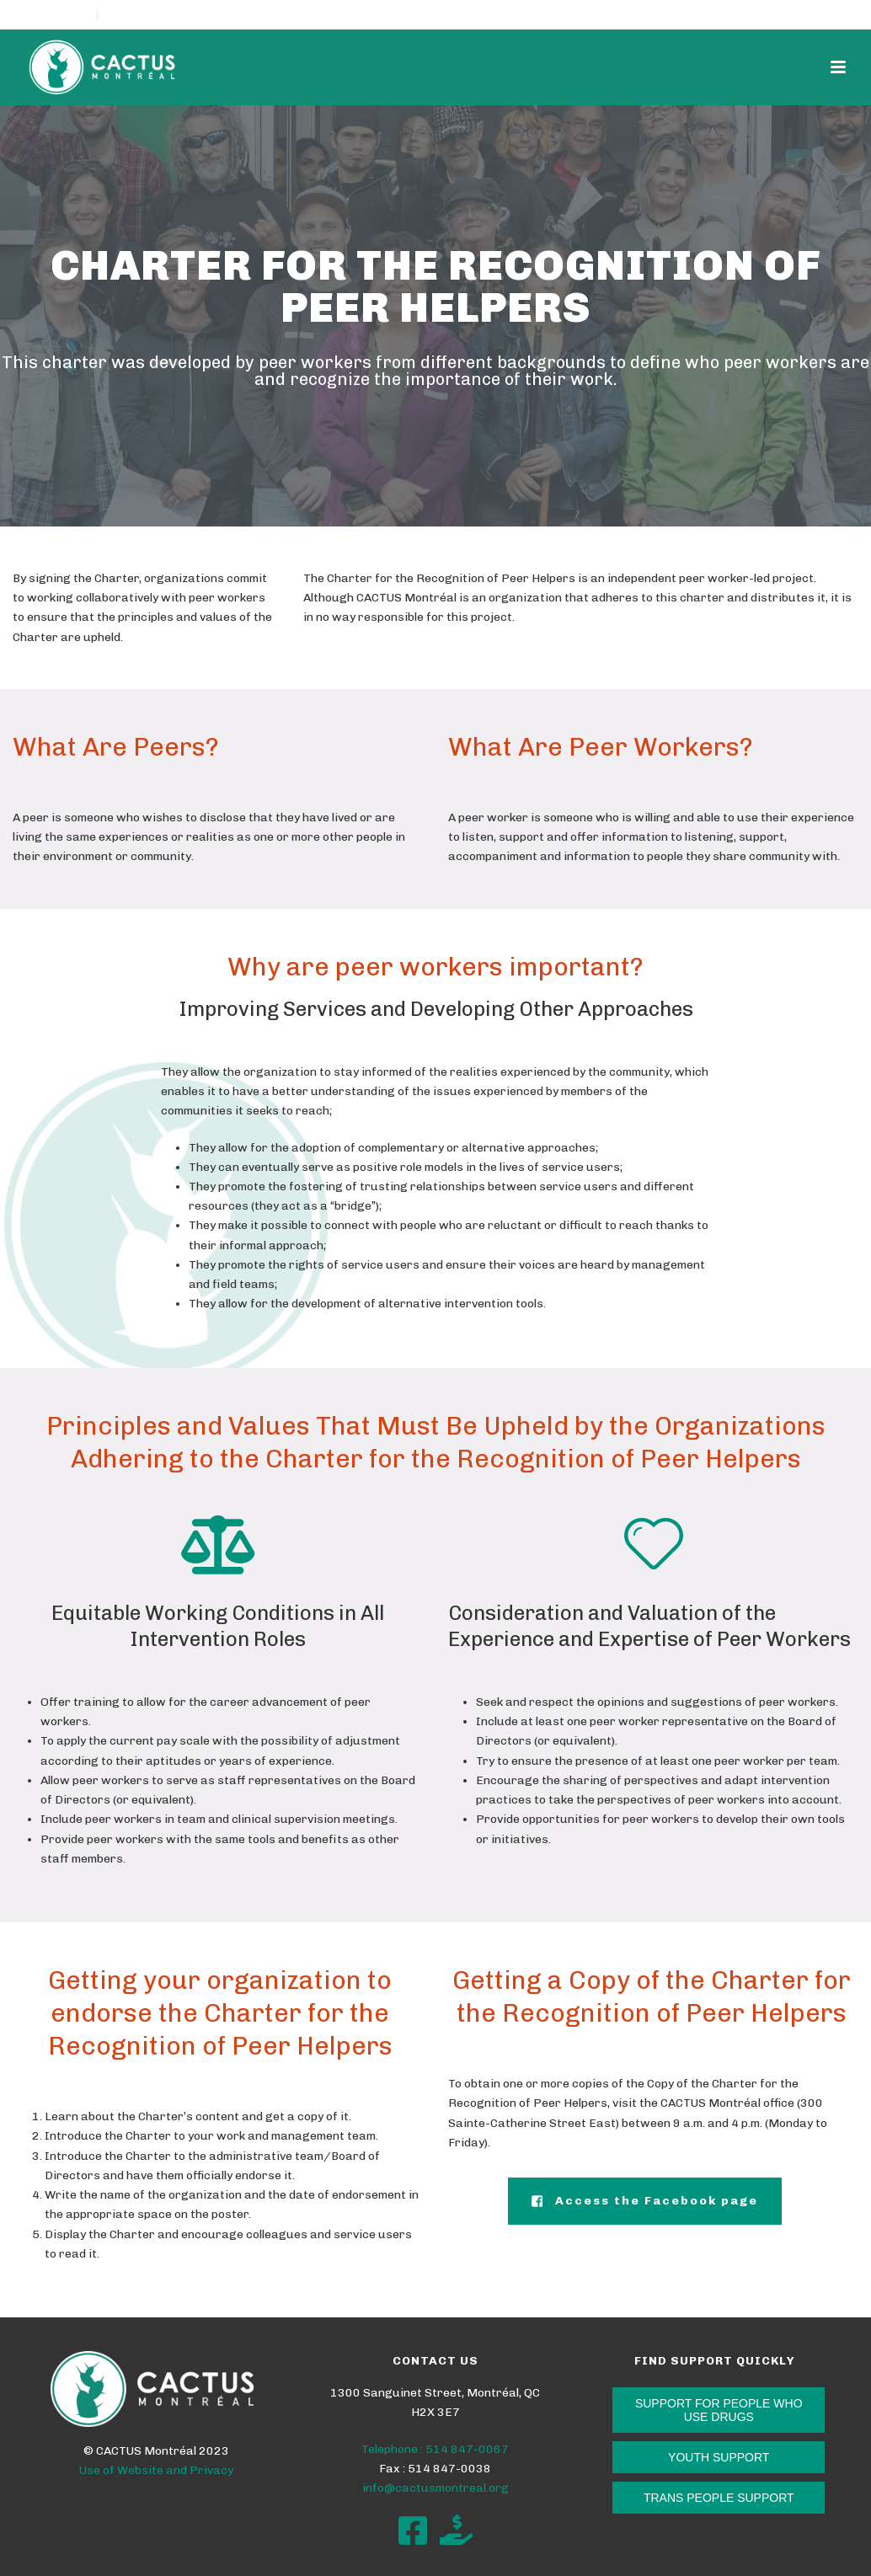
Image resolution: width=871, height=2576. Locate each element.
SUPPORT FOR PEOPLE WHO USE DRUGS (719, 2410)
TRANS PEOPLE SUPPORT (719, 2497)
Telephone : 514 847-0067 (435, 2449)
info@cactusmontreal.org (435, 2488)
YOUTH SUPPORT (718, 2457)
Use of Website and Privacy (156, 2470)
